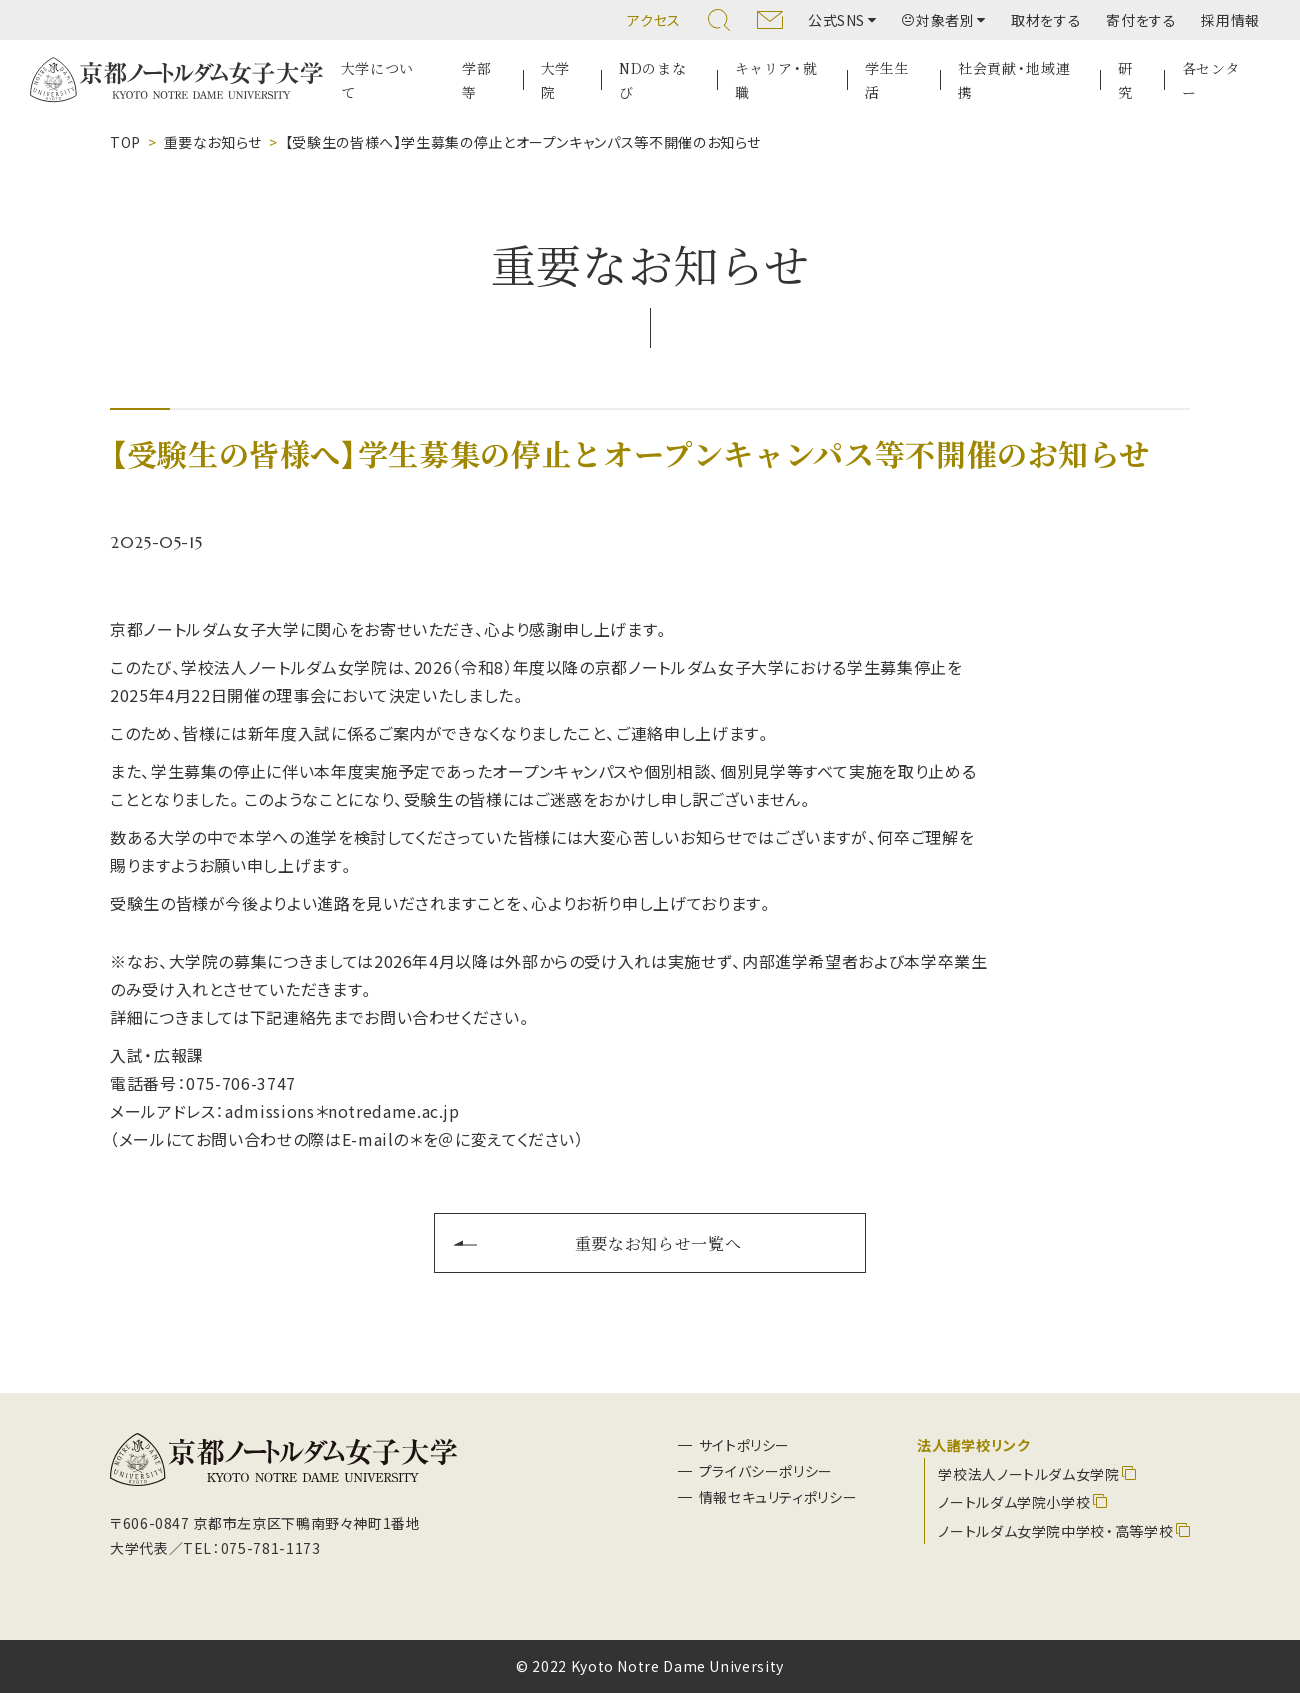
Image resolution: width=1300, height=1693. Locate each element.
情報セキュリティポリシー (778, 1497)
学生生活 (887, 80)
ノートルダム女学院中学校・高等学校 (1055, 1531)
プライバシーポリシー (766, 1471)
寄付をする (1141, 20)
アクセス (654, 20)
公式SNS (836, 20)
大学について (377, 80)
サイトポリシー (744, 1445)
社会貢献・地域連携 (1014, 80)
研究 (1125, 80)
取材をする (1046, 20)
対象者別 (938, 20)
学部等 (476, 80)
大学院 (555, 80)
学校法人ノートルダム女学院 (1028, 1474)
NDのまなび (652, 80)
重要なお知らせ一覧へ (658, 1243)
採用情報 (1230, 20)
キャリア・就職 (776, 80)
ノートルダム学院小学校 (1014, 1502)
